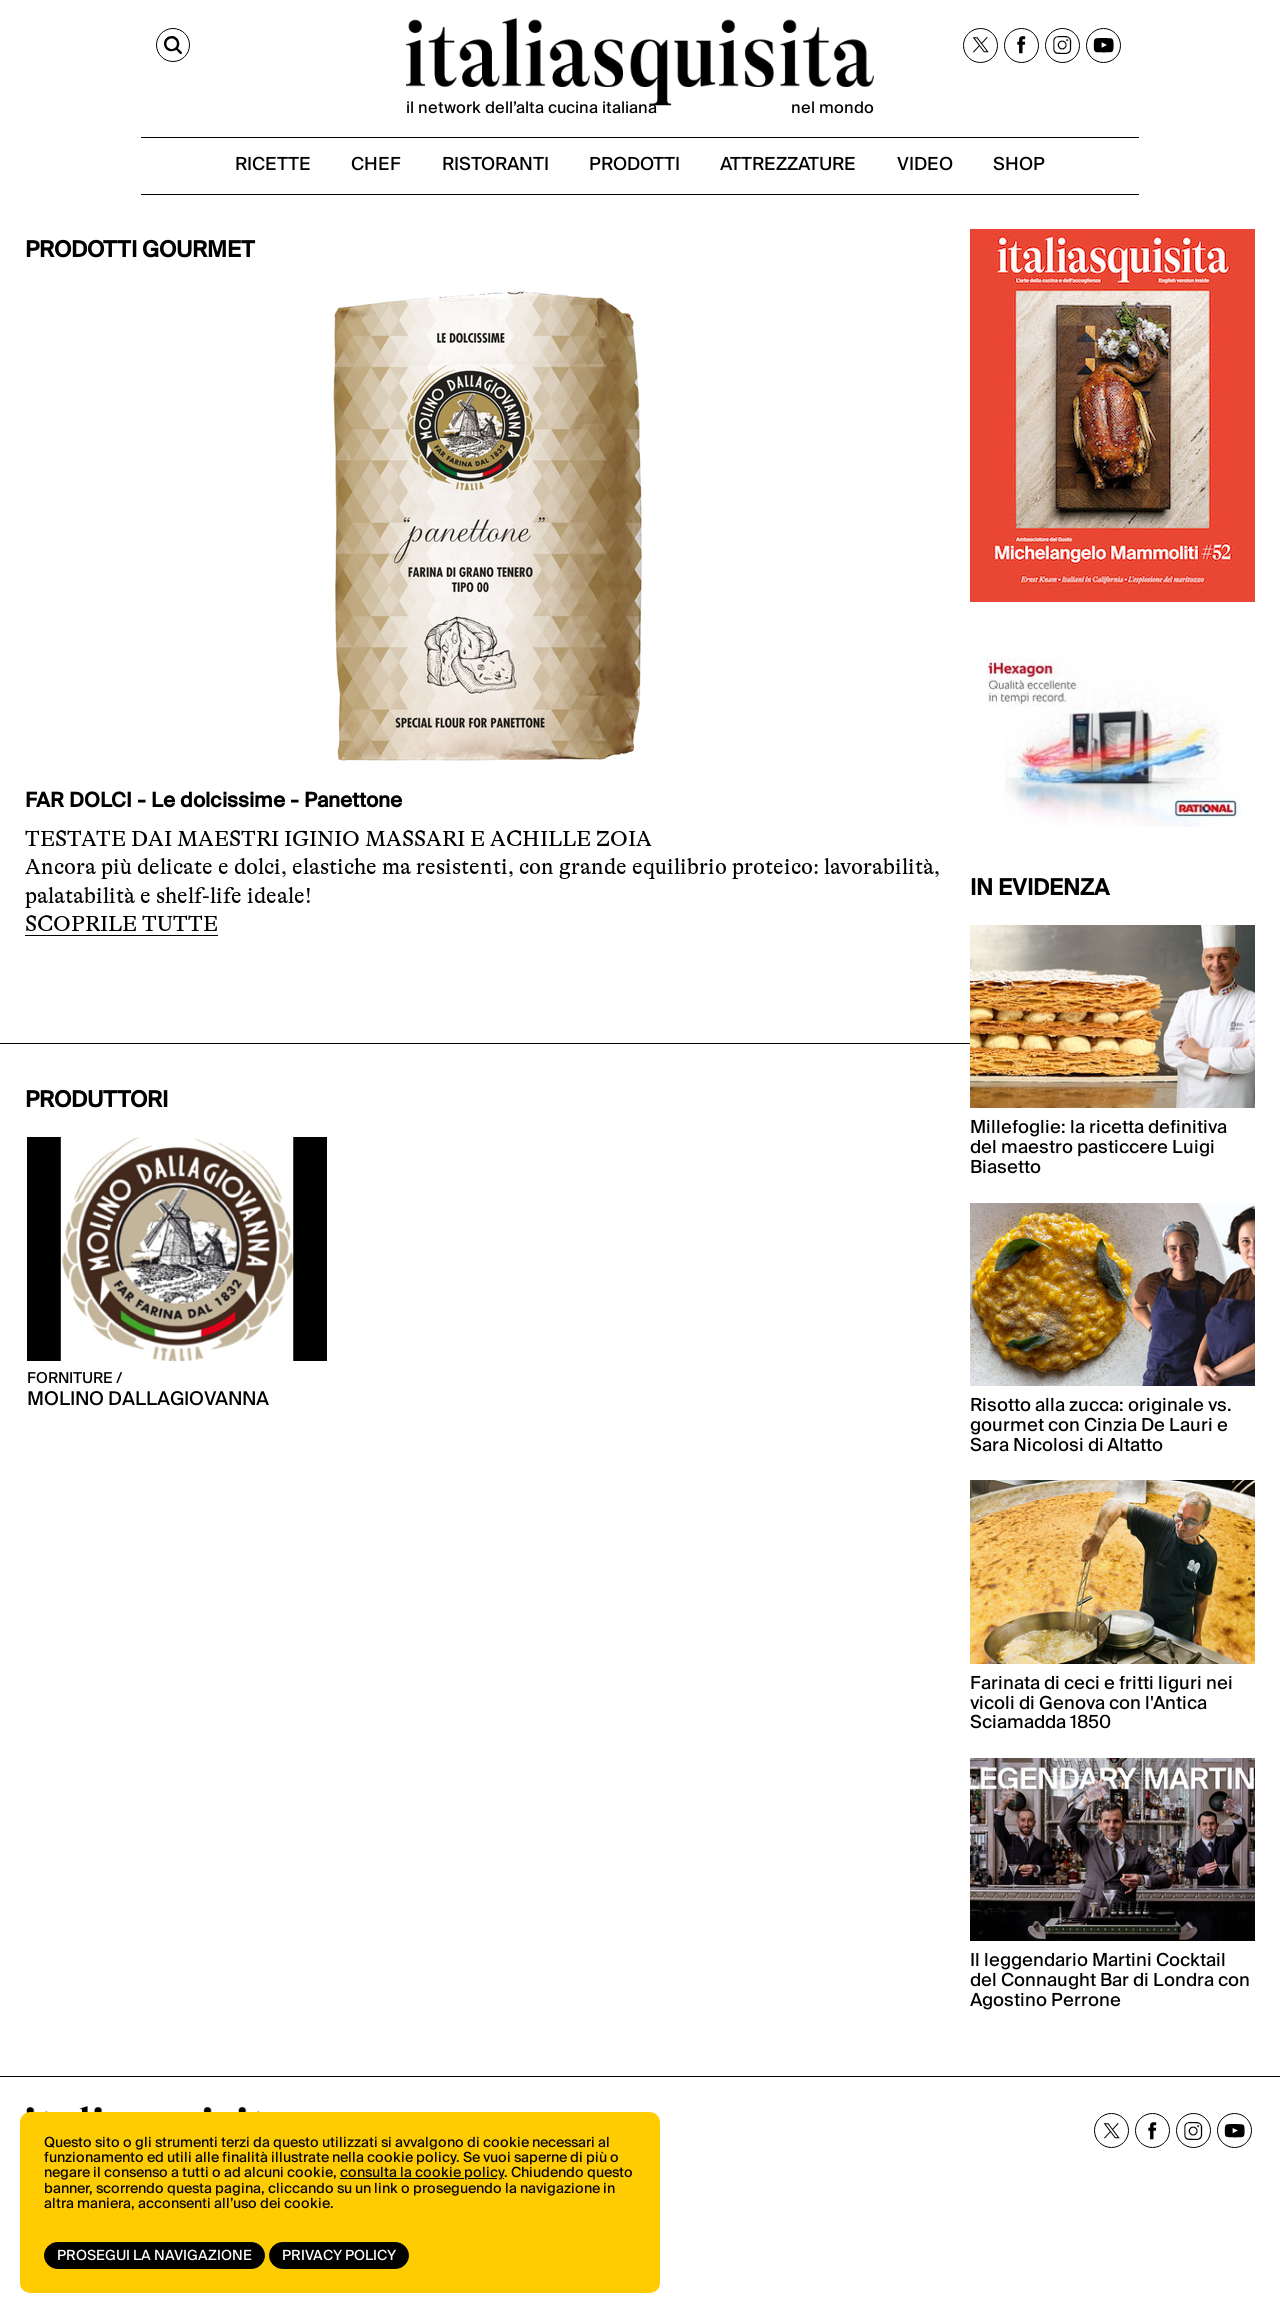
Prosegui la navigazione (154, 2256)
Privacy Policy (343, 2256)
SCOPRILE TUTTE (121, 940)
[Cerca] (43, 48)
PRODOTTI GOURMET (140, 267)
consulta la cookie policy (422, 2183)
